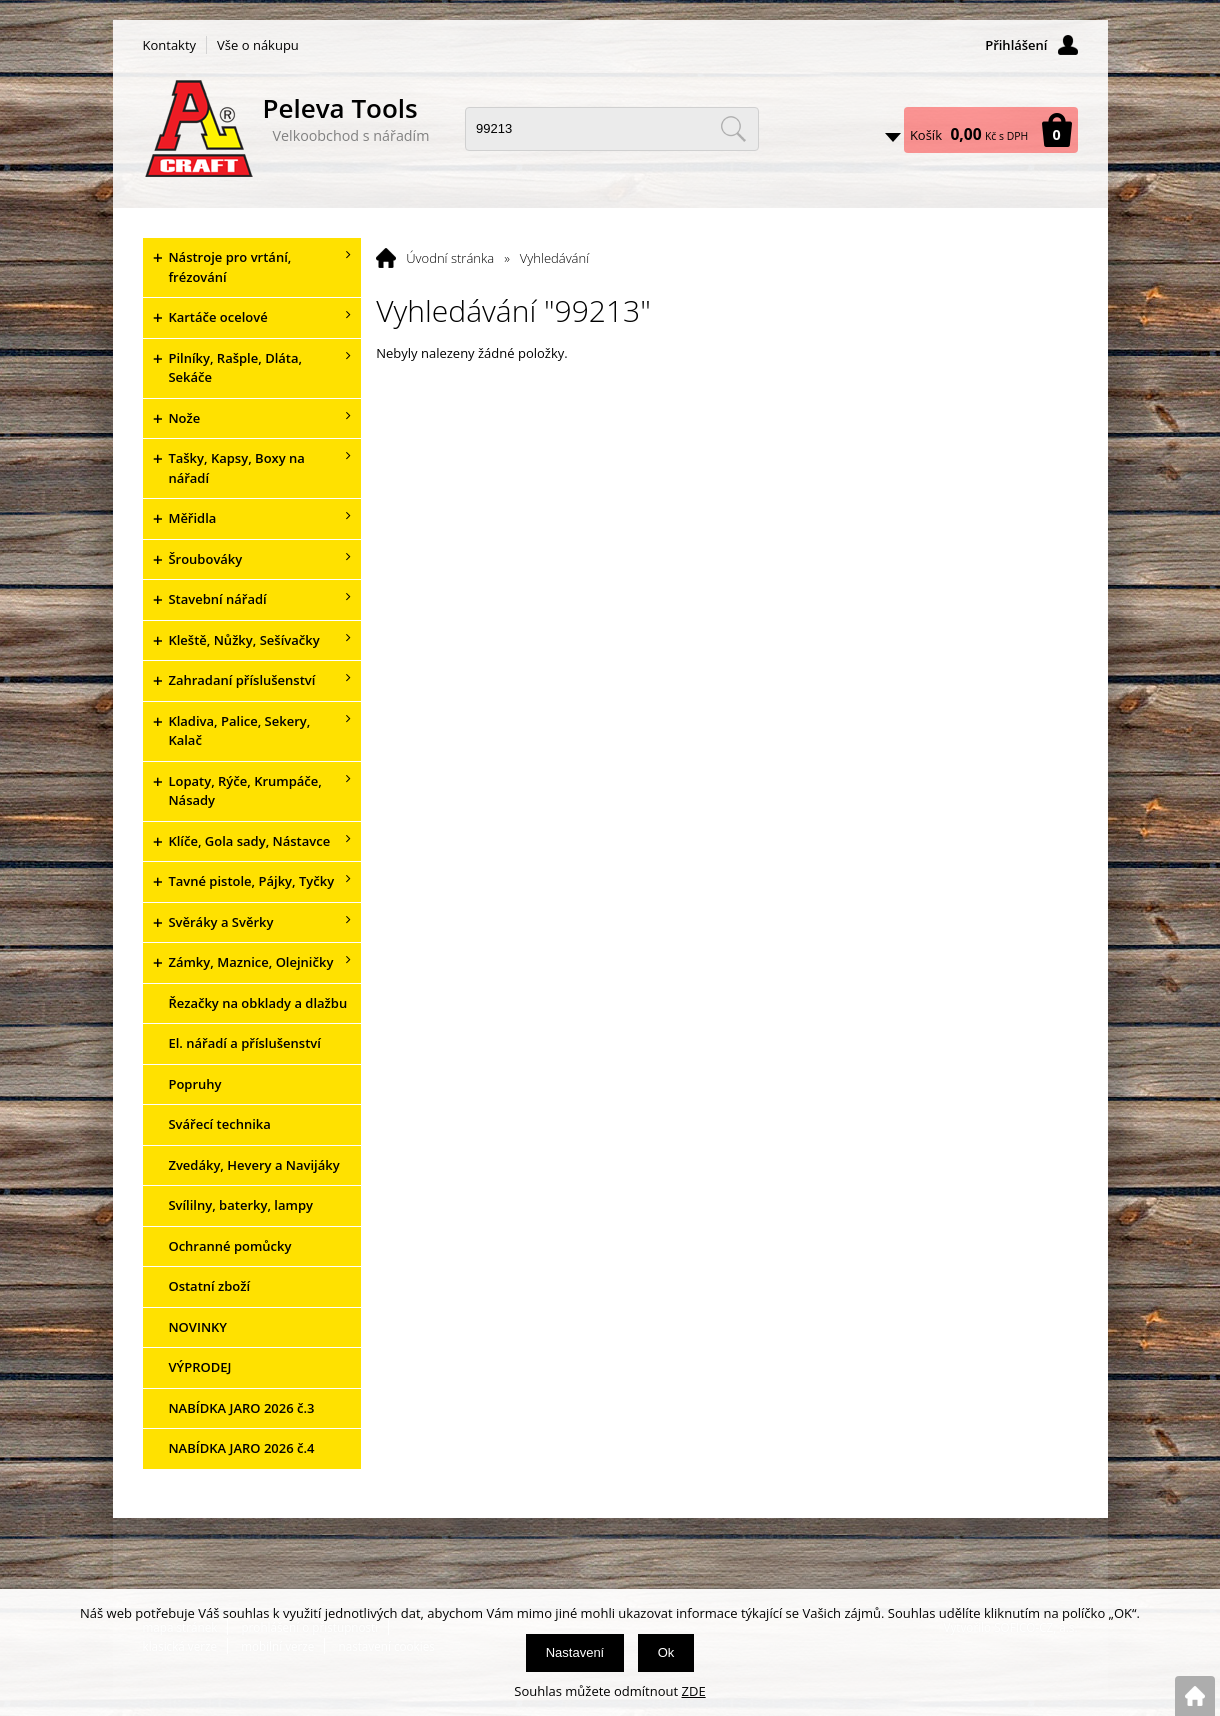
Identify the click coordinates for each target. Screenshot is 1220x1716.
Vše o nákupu (258, 45)
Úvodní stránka (450, 258)
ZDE (694, 1691)
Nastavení (575, 1652)
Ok (666, 1652)
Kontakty (170, 45)
